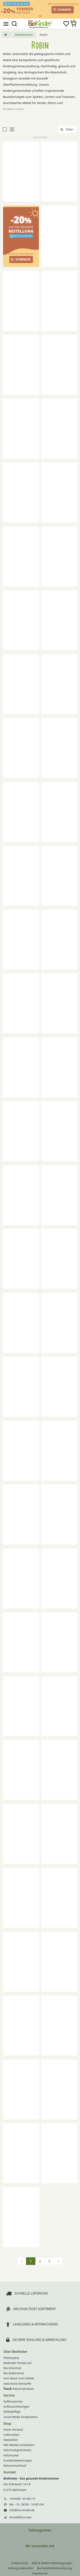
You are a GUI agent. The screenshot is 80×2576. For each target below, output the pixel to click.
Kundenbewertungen (17, 2460)
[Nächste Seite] (58, 2261)
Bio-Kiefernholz (13, 2373)
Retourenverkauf (14, 2465)
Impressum (40, 2573)
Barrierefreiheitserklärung (54, 2568)
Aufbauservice (13, 2401)
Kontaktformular (20, 2517)
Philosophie (11, 2358)
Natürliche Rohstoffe (17, 2384)
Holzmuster (11, 2455)
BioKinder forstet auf (17, 2363)
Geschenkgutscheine (17, 2450)
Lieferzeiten (11, 2435)
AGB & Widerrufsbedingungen (52, 2563)
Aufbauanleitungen (16, 2406)
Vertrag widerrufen (20, 2568)
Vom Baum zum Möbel (18, 2378)
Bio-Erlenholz (12, 2368)
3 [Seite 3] (49, 2261)
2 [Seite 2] (40, 2261)
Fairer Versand (13, 2429)
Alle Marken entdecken (18, 2445)
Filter (66, 129)
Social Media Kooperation (20, 2417)
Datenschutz (19, 2563)
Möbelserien (24, 34)
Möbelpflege (11, 2412)
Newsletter (10, 2440)
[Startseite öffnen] (5, 34)
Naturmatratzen (18, 2389)
